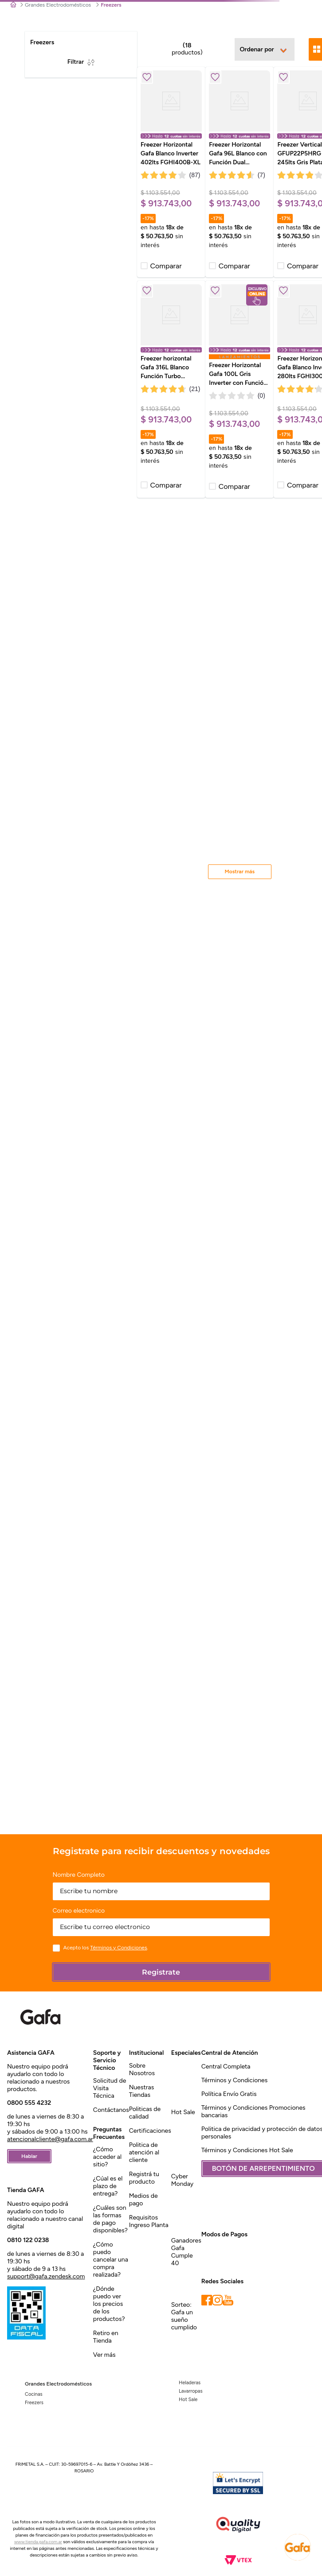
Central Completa (226, 2066)
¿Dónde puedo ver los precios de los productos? (109, 2304)
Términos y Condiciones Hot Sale (247, 2150)
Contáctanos (111, 2110)
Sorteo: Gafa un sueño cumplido (184, 2316)
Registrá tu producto (144, 2177)
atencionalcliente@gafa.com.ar (50, 2139)
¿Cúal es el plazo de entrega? (107, 2186)
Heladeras (189, 2383)
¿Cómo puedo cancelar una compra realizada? (110, 2259)
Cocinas (34, 2394)
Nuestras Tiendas (141, 2091)
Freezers (34, 2403)
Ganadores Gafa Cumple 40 (186, 2252)
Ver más (104, 2355)
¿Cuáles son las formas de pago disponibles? (110, 2219)
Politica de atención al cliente (144, 2152)
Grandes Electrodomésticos (58, 5)
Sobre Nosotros (142, 2069)
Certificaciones (150, 2130)
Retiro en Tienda (105, 2336)
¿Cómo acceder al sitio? (107, 2157)
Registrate (161, 1972)
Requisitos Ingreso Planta (149, 2221)
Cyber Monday (182, 2180)
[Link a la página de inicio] (13, 5)
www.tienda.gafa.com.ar (38, 2542)
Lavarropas (191, 2391)
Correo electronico (79, 1910)
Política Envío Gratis (229, 2094)
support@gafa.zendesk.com (46, 2276)
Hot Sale (183, 2112)
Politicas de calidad (145, 2112)
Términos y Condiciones (118, 1948)
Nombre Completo (79, 1875)
